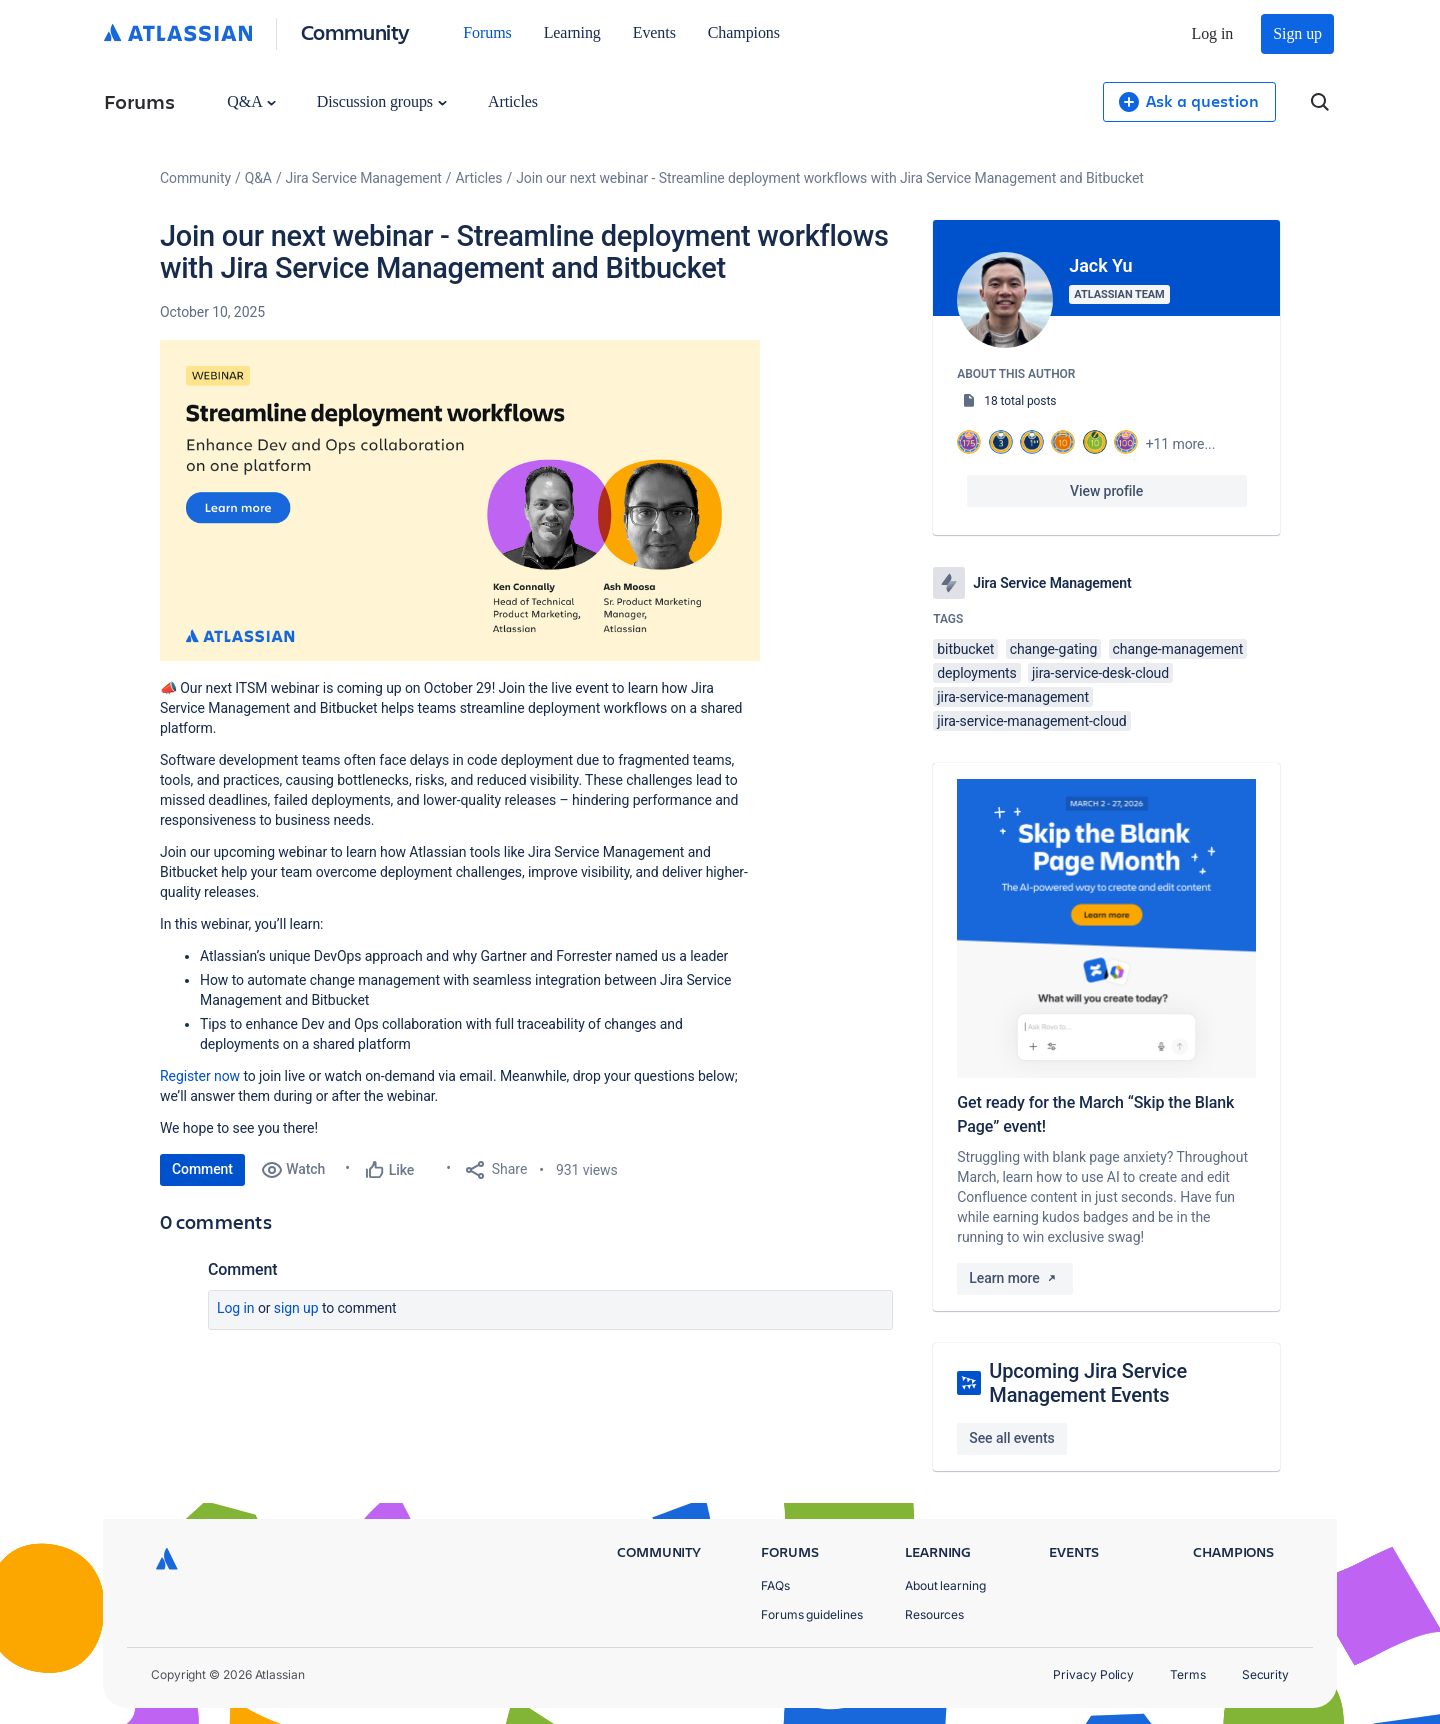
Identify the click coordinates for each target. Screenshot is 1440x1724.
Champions (744, 32)
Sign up (1297, 33)
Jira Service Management (364, 178)
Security (1265, 1674)
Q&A (251, 101)
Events (654, 32)
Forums (487, 32)
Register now (200, 1076)
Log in (1213, 33)
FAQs (775, 1585)
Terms (1188, 1674)
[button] (460, 500)
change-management (1178, 649)
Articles (513, 101)
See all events (1011, 1438)
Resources (934, 1614)
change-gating (1054, 649)
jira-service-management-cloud (1031, 721)
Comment (202, 1169)
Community (355, 31)
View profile (1106, 491)
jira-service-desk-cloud (1100, 673)
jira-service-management (1013, 697)
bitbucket (965, 649)
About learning (945, 1585)
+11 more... (1181, 444)
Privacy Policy (1093, 1674)
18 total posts (1020, 401)
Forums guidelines (812, 1614)
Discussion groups (382, 101)
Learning (572, 32)
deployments (976, 673)
